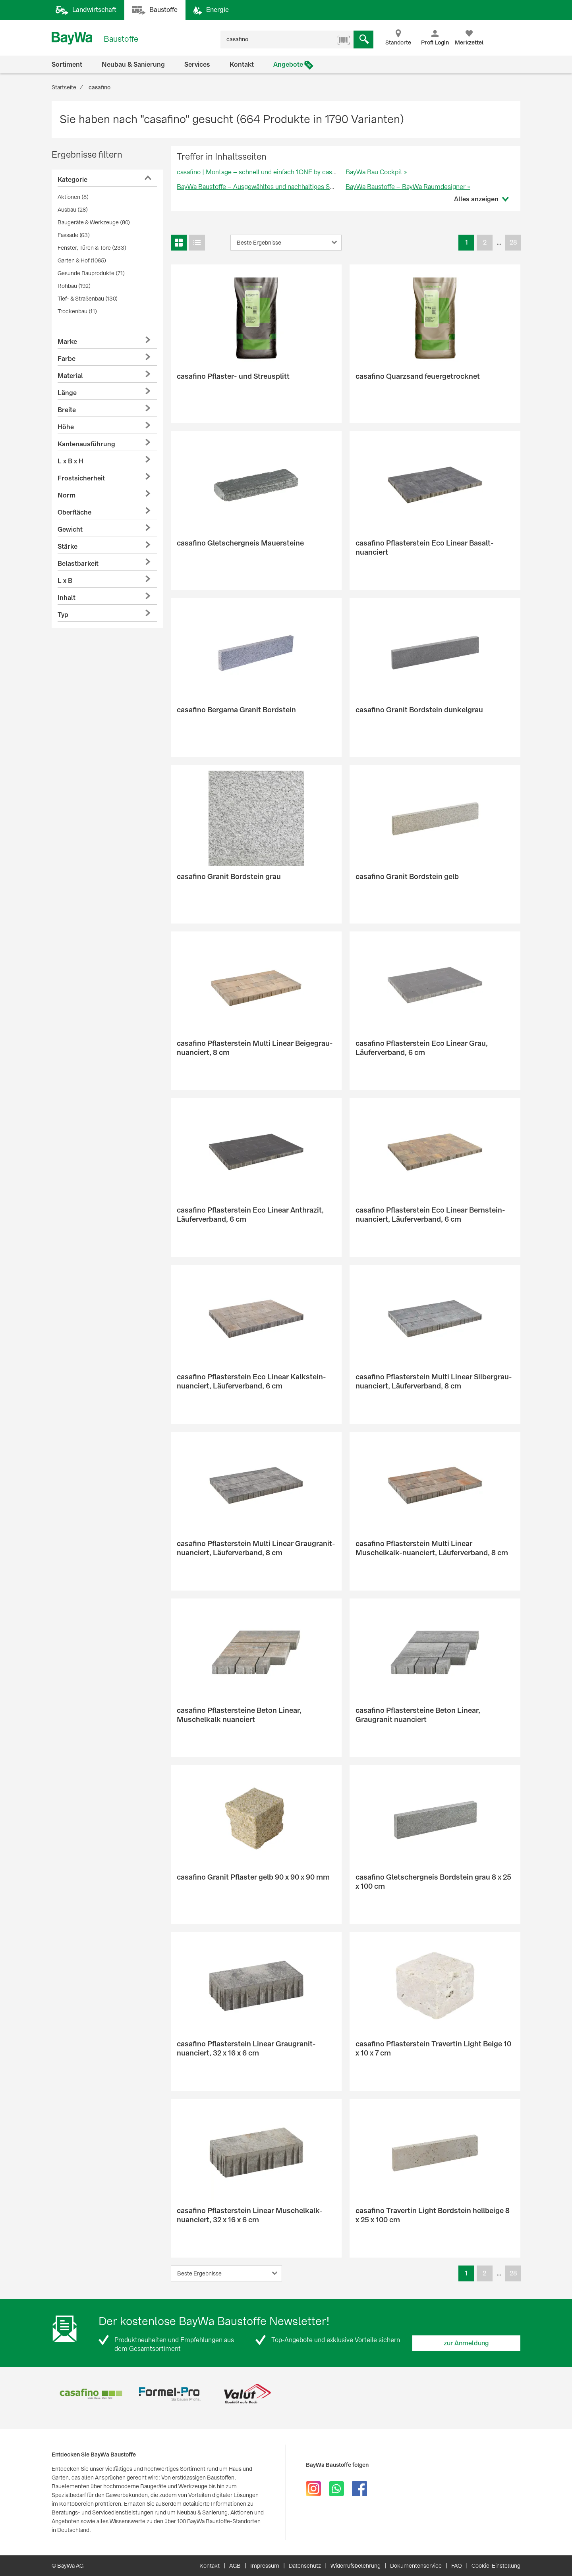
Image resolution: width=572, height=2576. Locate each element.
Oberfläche (74, 512)
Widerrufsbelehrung (355, 2565)
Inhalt (66, 598)
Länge (67, 393)
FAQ (456, 2565)
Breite (67, 410)
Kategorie (72, 179)
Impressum (264, 2565)
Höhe (66, 427)
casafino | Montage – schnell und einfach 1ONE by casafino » (264, 172)
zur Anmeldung (466, 2343)
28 (513, 242)
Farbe (66, 359)
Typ (63, 615)
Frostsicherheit (81, 478)
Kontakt (242, 64)
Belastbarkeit (78, 563)
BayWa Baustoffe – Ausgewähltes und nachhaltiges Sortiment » (268, 187)
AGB (235, 2565)
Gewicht (70, 529)
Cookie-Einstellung (496, 2565)
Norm (66, 495)
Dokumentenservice (416, 2565)
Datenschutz (305, 2565)
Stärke (67, 546)
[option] (91, 2394)
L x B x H (70, 461)
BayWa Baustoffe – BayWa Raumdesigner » (408, 187)
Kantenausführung (86, 444)
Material (70, 376)
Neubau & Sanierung (133, 64)
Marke (67, 341)
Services (197, 64)
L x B (65, 581)
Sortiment (67, 64)
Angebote (288, 64)
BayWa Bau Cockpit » (376, 172)
